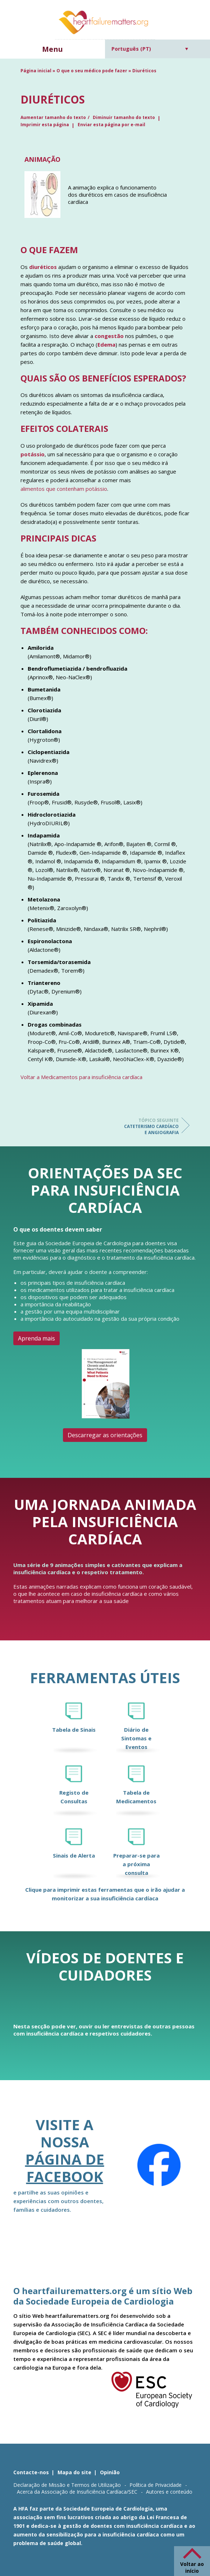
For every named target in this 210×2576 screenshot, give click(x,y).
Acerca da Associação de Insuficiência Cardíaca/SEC (77, 2491)
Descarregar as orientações (105, 1435)
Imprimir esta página (44, 125)
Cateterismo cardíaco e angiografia (150, 1126)
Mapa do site (74, 2472)
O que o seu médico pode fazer (91, 71)
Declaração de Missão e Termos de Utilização (67, 2484)
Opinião (110, 2472)
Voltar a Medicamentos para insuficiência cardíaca (81, 1077)
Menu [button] (52, 49)
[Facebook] (159, 2165)
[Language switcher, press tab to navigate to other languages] (150, 48)
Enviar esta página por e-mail (111, 125)
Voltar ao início (192, 2567)
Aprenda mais (36, 1338)
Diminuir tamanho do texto (124, 117)
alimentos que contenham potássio (63, 488)
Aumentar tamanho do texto (53, 117)
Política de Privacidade (155, 2484)
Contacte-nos (31, 2472)
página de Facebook (64, 2167)
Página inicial (35, 71)
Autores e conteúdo (169, 2491)
